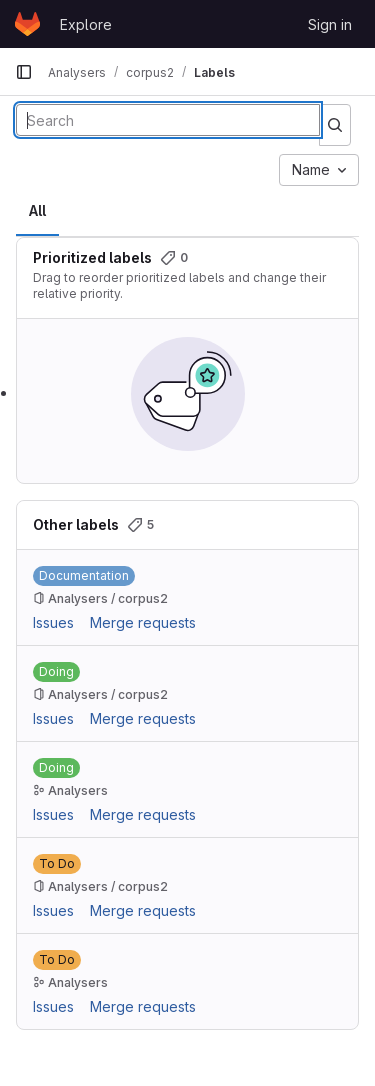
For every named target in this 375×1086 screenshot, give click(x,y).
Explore (86, 24)
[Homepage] (27, 24)
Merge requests (143, 622)
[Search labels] (168, 120)
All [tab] (37, 210)
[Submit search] (335, 125)
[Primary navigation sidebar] (24, 72)
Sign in (330, 24)
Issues (53, 622)
